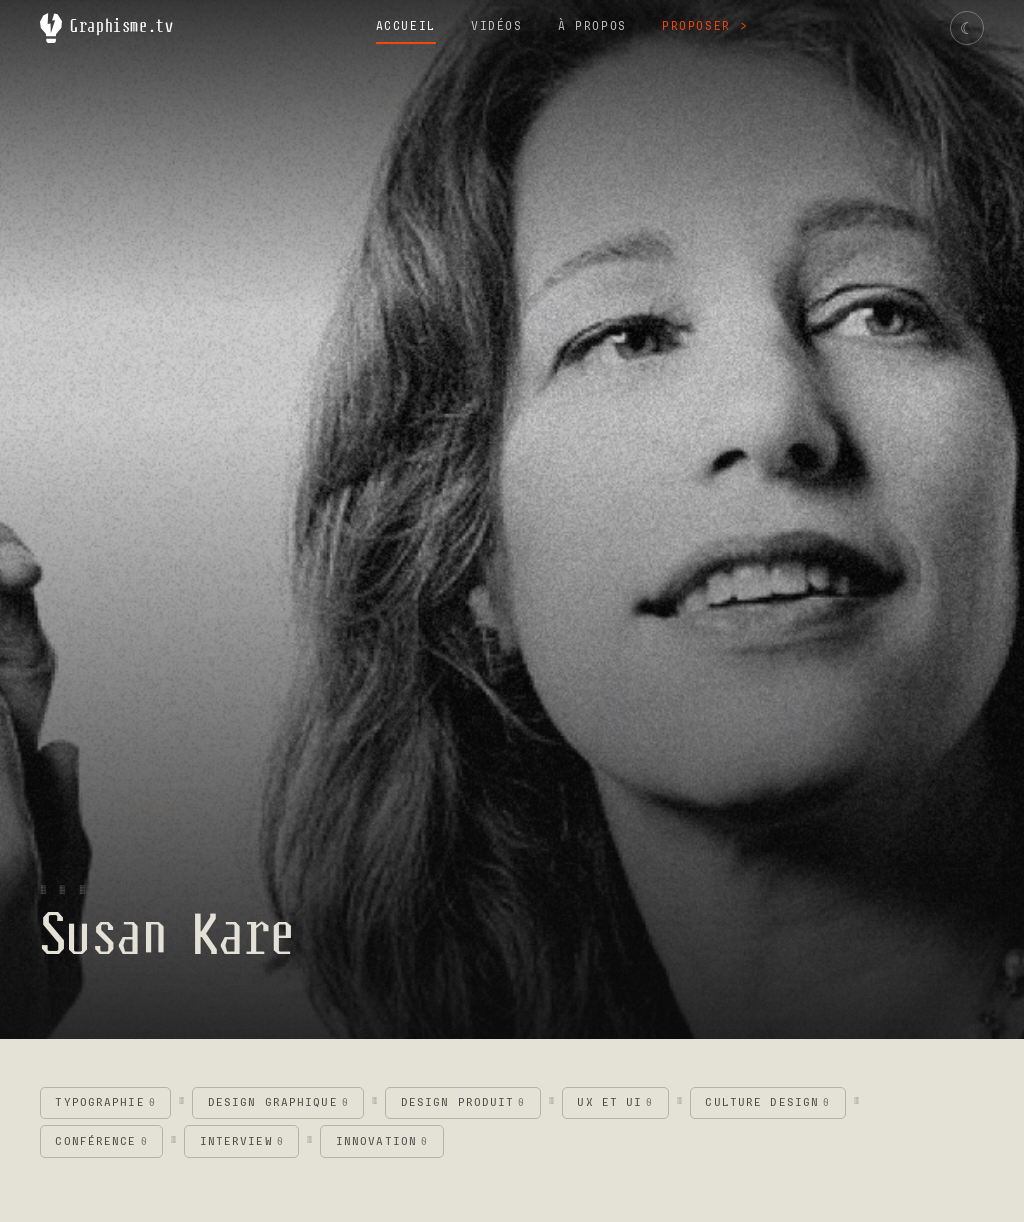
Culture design (767, 1102)
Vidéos (497, 26)
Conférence (101, 1141)
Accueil (406, 26)
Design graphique (278, 1102)
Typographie (105, 1102)
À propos (592, 26)
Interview (242, 1141)
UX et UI (615, 1102)
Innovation (382, 1141)
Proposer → (705, 26)
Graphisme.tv (107, 28)
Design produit (463, 1102)
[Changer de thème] (967, 28)
